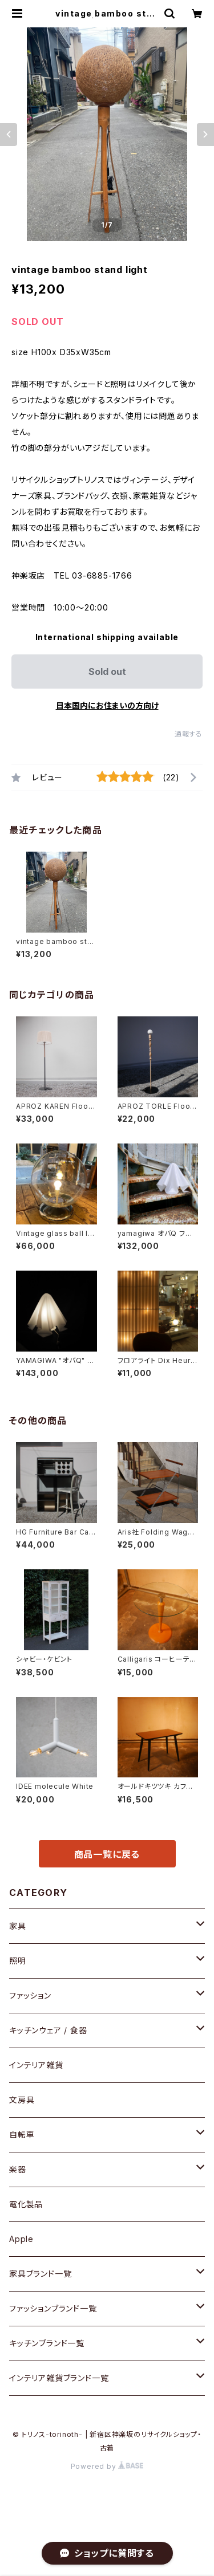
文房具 (21, 2100)
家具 (17, 1926)
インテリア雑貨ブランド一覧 (58, 2378)
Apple (21, 2239)
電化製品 (26, 2204)
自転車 (21, 2134)
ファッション (30, 1995)
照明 (17, 1960)
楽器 (17, 2169)
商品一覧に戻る (107, 1854)
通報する (189, 734)
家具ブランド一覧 (40, 2273)
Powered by (107, 2466)
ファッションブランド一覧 (53, 2308)
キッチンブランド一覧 (46, 2343)
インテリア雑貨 (36, 2065)
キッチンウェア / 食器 (48, 2030)
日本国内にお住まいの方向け (107, 705)
